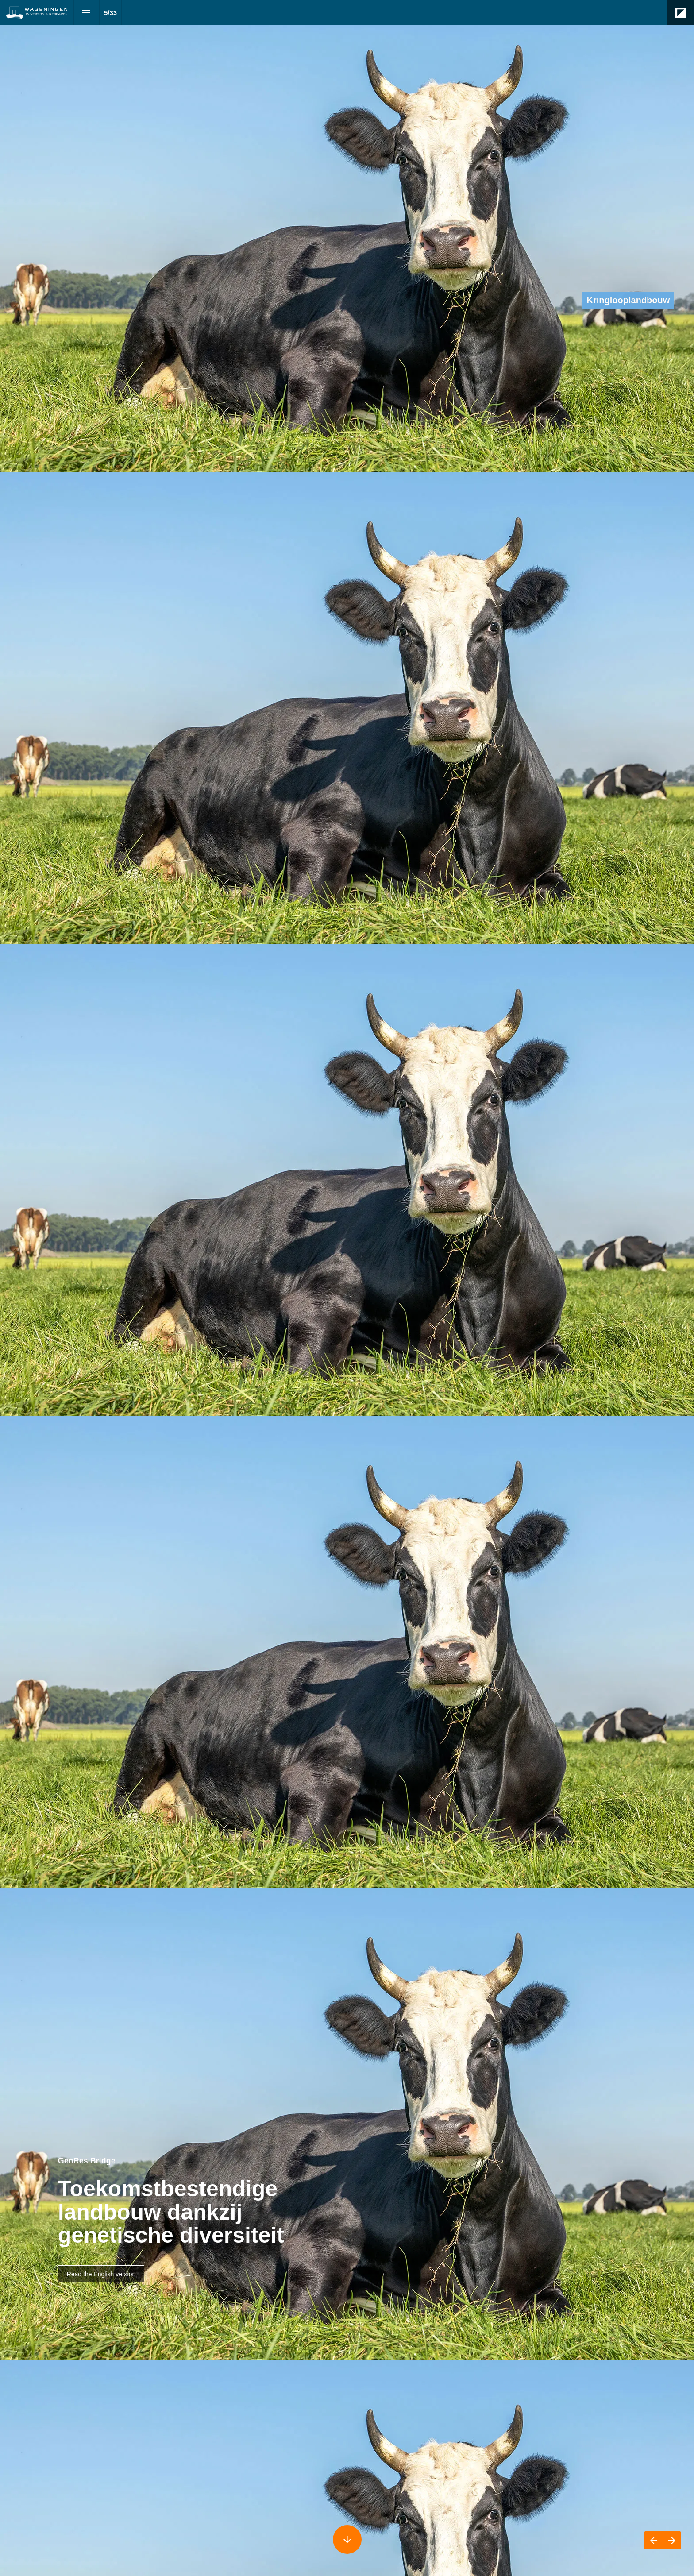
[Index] (86, 12)
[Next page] (672, 2540)
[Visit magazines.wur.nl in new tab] (101, 2273)
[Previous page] (653, 2540)
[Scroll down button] (347, 2539)
